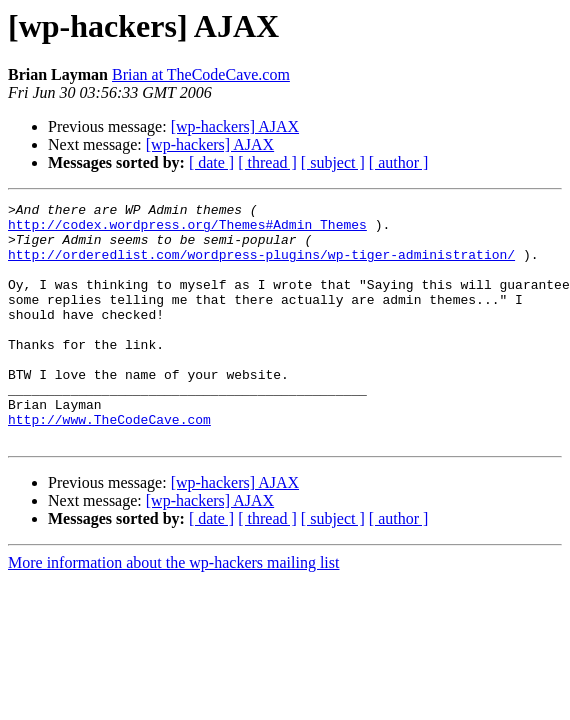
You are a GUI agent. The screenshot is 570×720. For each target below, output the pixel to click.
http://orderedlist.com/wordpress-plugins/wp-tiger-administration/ (261, 266)
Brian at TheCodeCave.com (201, 74)
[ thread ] (267, 162)
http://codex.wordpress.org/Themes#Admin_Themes (187, 230)
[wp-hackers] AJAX (235, 126)
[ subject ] (333, 162)
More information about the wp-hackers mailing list (173, 610)
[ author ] (399, 162)
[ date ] (211, 162)
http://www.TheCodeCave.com (109, 464)
